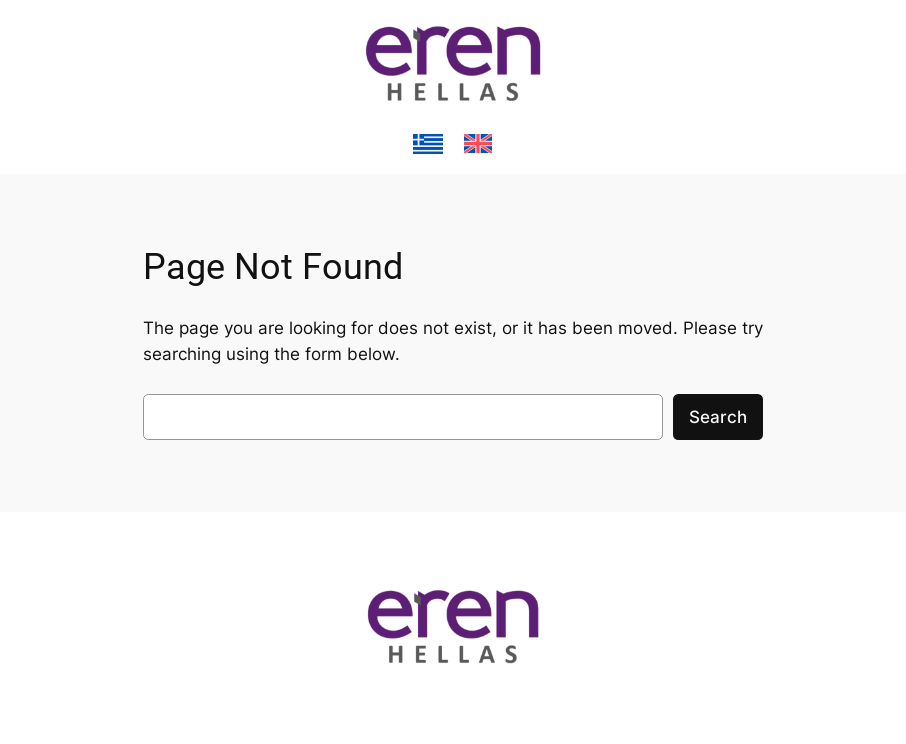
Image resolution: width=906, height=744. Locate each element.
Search (718, 417)
